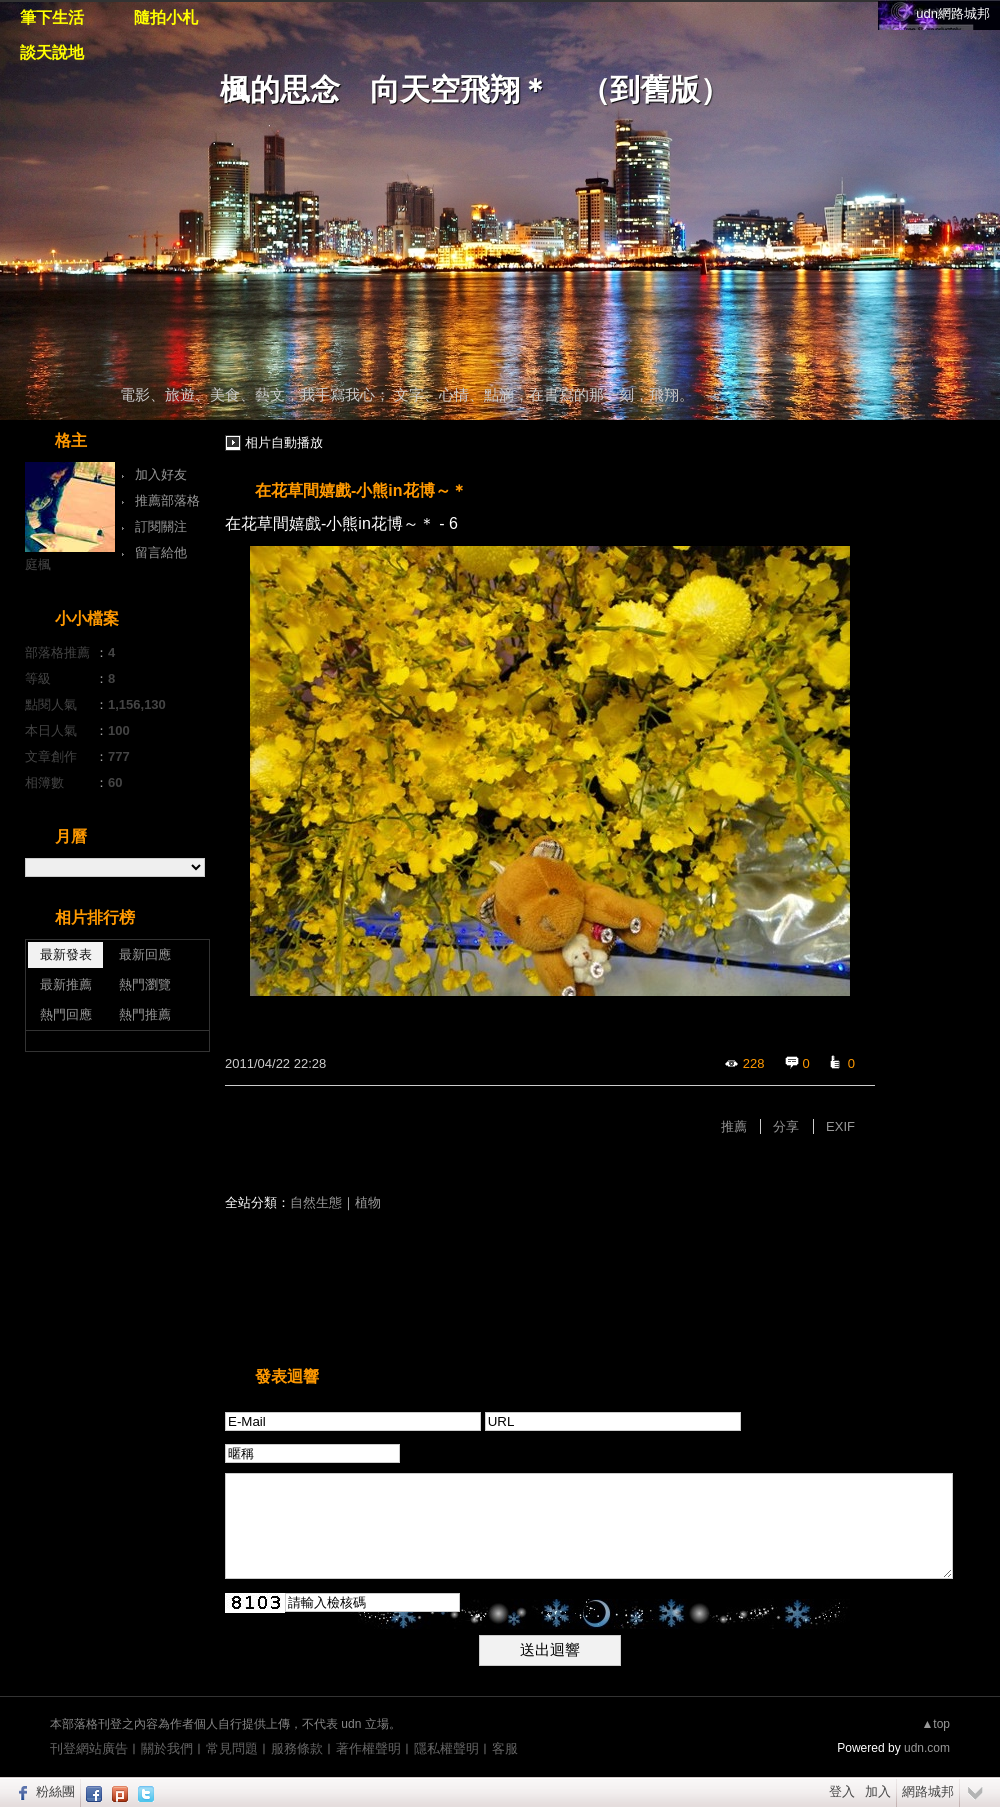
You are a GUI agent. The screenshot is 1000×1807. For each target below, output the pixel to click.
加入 (878, 1791)
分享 (786, 1126)
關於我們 (167, 1748)
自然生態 (316, 1202)
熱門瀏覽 (145, 984)
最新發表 (66, 954)
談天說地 (52, 52)
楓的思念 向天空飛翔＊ (385, 89)
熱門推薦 (145, 1014)
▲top (935, 1724)
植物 (368, 1202)
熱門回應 (66, 1014)
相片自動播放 (284, 442)
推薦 (734, 1126)
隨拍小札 (166, 17)
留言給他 (161, 552)
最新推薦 (66, 984)
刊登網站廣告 (89, 1748)
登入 (842, 1791)
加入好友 (161, 474)
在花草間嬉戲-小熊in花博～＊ (361, 490)
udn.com (927, 1748)
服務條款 (297, 1748)
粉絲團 (55, 1791)
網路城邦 (928, 1791)
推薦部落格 (167, 500)
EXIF (840, 1126)
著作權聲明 (368, 1748)
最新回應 (145, 954)
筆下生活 (52, 17)
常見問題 (232, 1748)
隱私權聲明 (446, 1748)
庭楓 (38, 564)
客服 (505, 1748)
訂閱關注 (161, 526)
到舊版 (655, 89)
